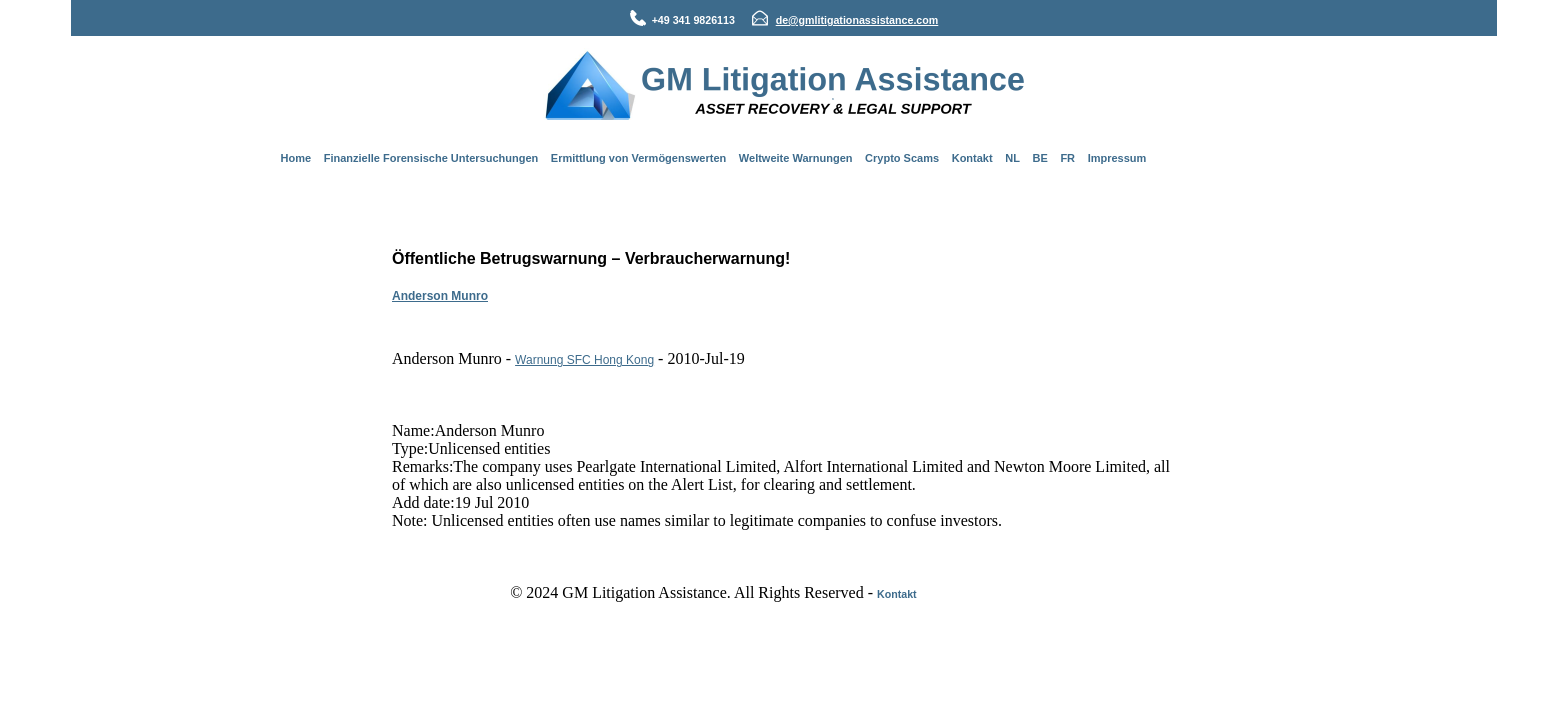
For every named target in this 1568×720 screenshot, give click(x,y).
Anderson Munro (440, 296)
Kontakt (972, 158)
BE (1040, 158)
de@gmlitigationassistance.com (857, 20)
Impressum (1117, 158)
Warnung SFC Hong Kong (584, 360)
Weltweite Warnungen (796, 158)
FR (1067, 158)
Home (296, 158)
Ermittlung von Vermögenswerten (638, 158)
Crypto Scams (902, 158)
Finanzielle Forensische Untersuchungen (431, 158)
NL (1012, 158)
